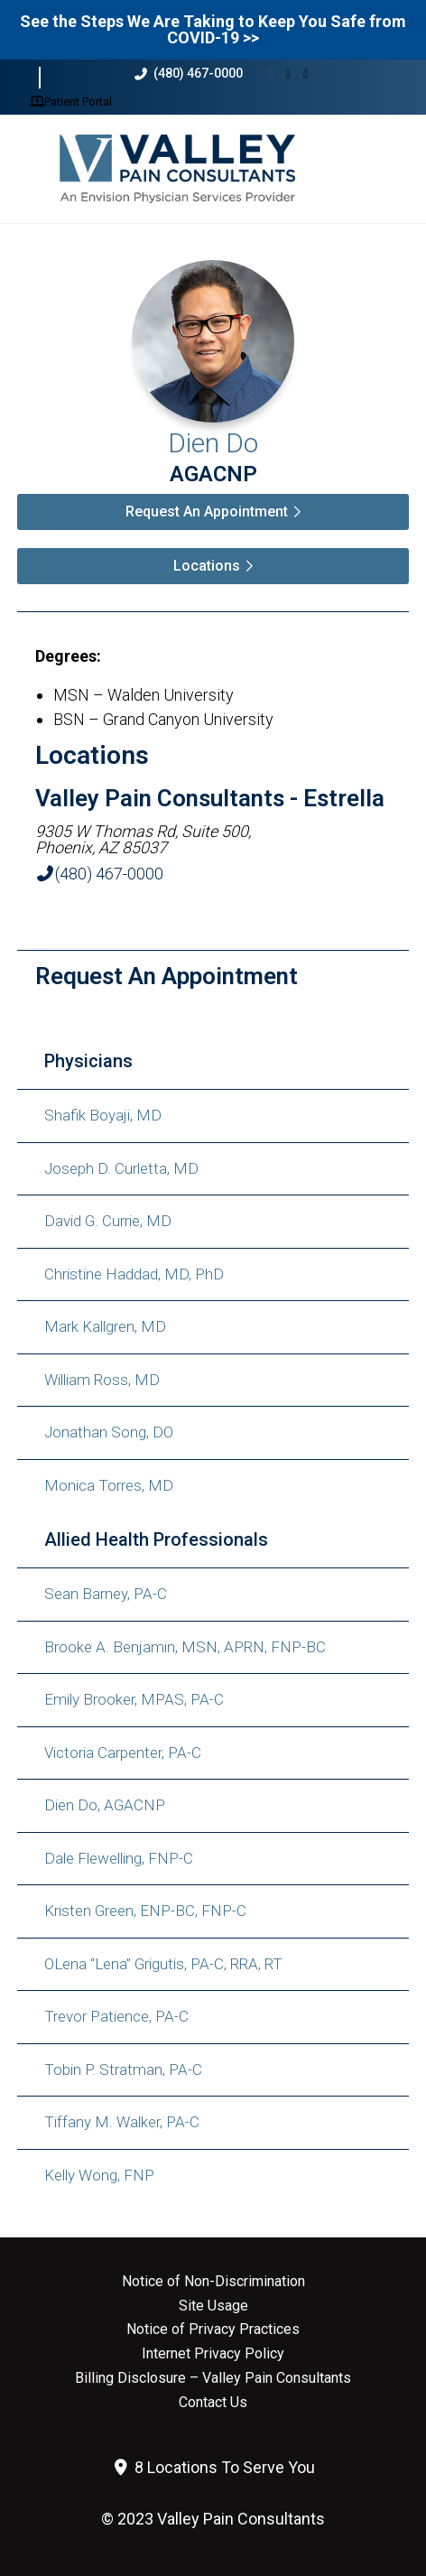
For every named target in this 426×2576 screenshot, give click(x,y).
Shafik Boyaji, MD (103, 1115)
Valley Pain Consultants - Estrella (209, 798)
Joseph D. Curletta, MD (121, 1168)
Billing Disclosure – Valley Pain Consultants (213, 2378)
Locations (206, 565)
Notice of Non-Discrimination (213, 2281)
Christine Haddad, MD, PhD (134, 1274)
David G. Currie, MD (107, 1221)
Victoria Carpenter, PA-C (122, 1753)
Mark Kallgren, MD (105, 1326)
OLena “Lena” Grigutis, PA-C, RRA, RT (163, 1964)
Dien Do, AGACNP (104, 1805)
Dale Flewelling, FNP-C (118, 1858)
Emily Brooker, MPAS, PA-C (134, 1699)
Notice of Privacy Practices (213, 2329)
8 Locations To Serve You (213, 2467)
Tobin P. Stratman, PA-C (123, 2069)
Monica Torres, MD (108, 1485)
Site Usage (213, 2306)
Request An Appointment (206, 511)
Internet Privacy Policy (213, 2354)
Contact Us (213, 2402)
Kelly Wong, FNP (99, 2175)
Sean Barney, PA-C (105, 1594)
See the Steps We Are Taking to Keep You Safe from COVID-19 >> (213, 29)
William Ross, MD (102, 1380)
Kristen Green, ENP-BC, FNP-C (145, 1911)
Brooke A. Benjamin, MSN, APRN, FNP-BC (185, 1647)
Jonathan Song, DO (108, 1432)
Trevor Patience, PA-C (116, 2016)
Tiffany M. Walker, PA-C (121, 2122)
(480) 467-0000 (188, 73)
